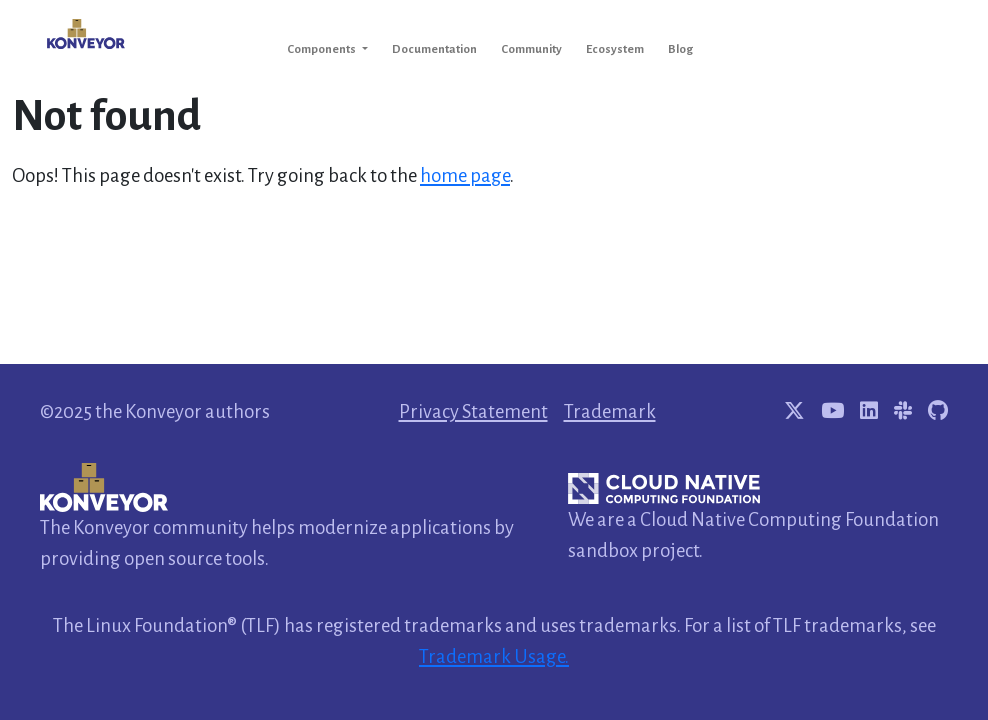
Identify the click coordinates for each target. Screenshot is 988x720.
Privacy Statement (473, 411)
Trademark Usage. (494, 656)
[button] (327, 49)
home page (465, 175)
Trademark (610, 411)
